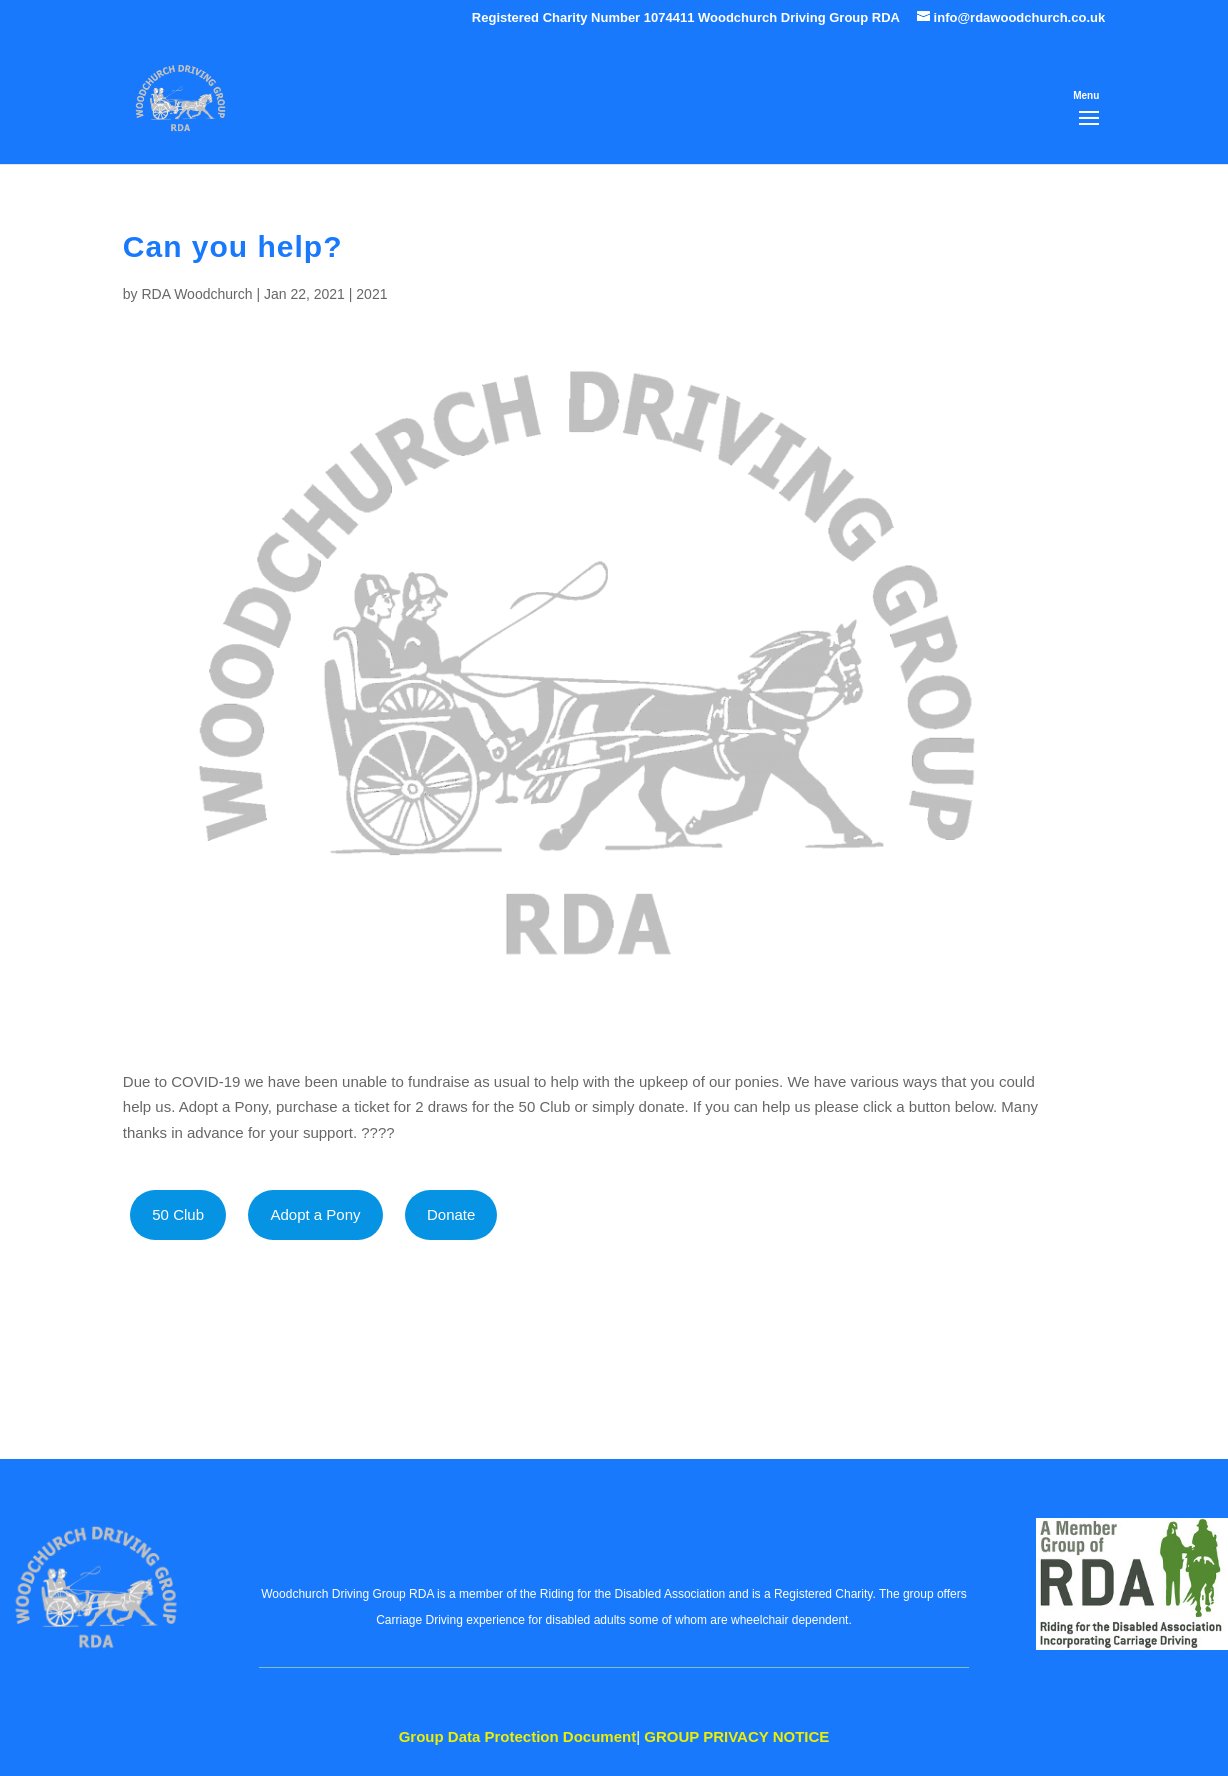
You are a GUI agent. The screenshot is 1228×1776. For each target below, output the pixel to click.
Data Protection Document (518, 1736)
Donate (451, 1214)
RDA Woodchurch (196, 294)
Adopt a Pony (315, 1214)
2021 (371, 294)
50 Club (178, 1214)
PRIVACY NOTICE (736, 1736)
